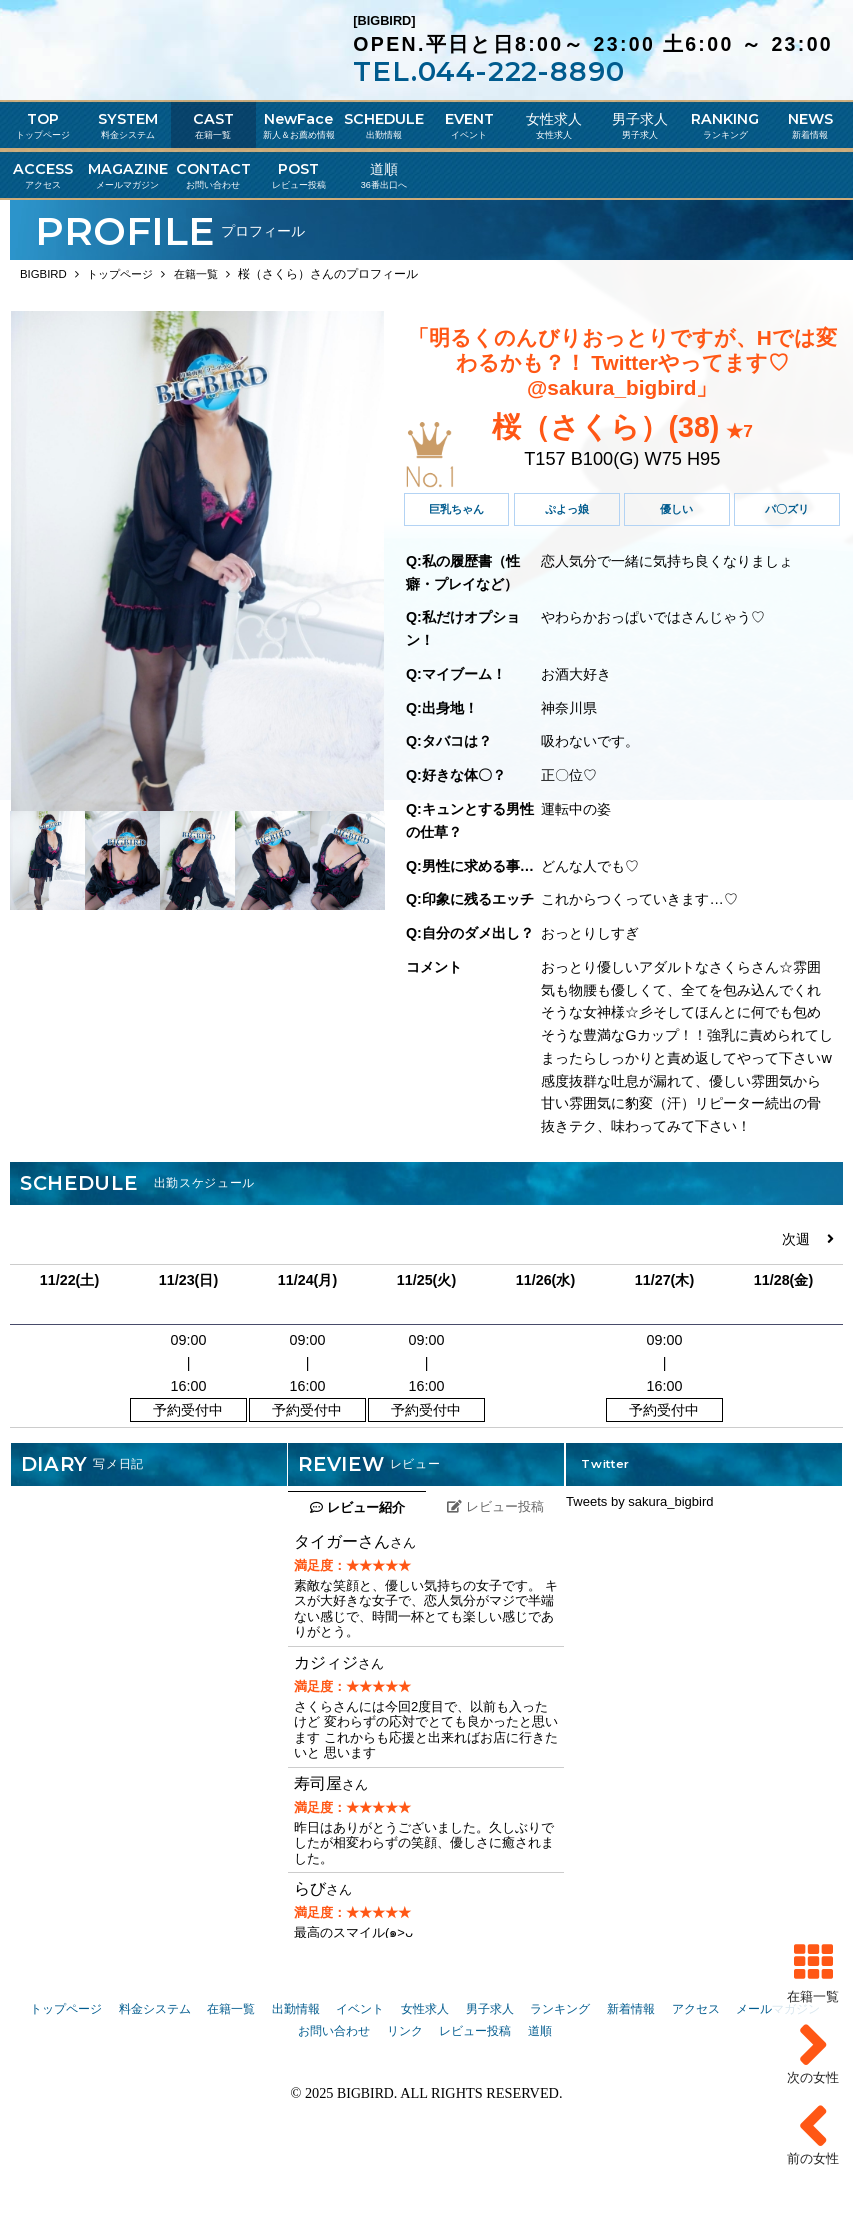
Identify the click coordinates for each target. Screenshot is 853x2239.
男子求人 (490, 2097)
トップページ (66, 2097)
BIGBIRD (365, 2182)
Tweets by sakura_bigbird (639, 1590)
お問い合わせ (334, 2120)
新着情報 (631, 2097)
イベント (360, 2097)
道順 (540, 2120)
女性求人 (425, 2097)
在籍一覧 (231, 2097)
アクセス (696, 2097)
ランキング (560, 2097)
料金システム (155, 2097)
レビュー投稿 (475, 2120)
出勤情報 (296, 2097)
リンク (405, 2120)
